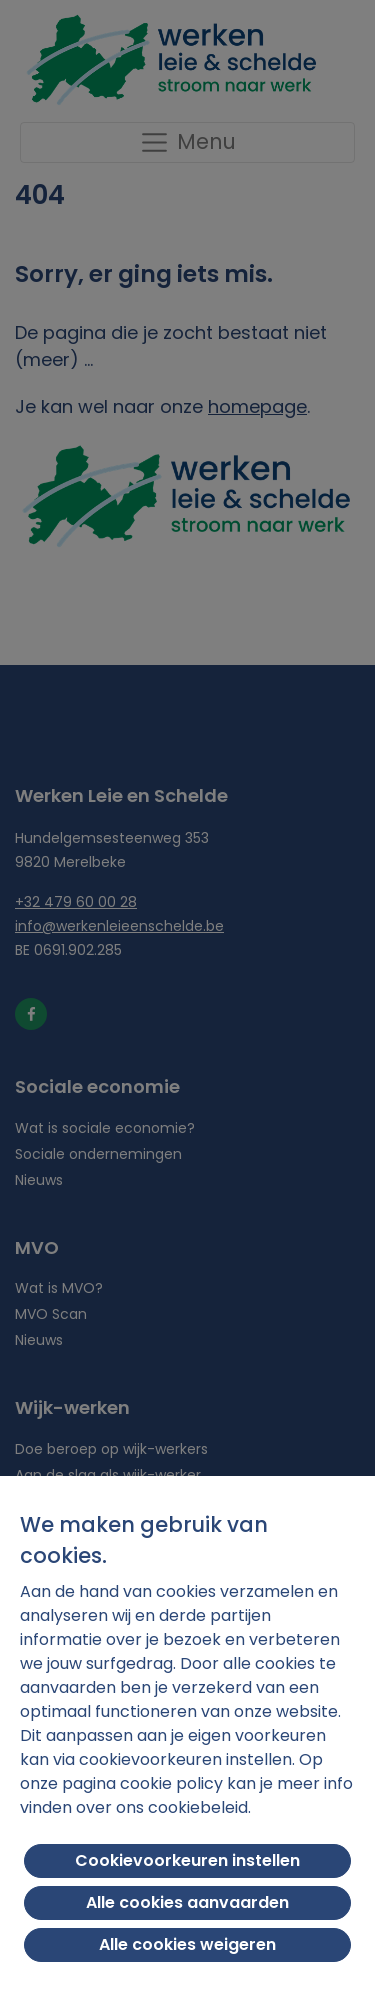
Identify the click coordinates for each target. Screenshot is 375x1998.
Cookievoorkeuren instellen (187, 1860)
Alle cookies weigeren (187, 1944)
